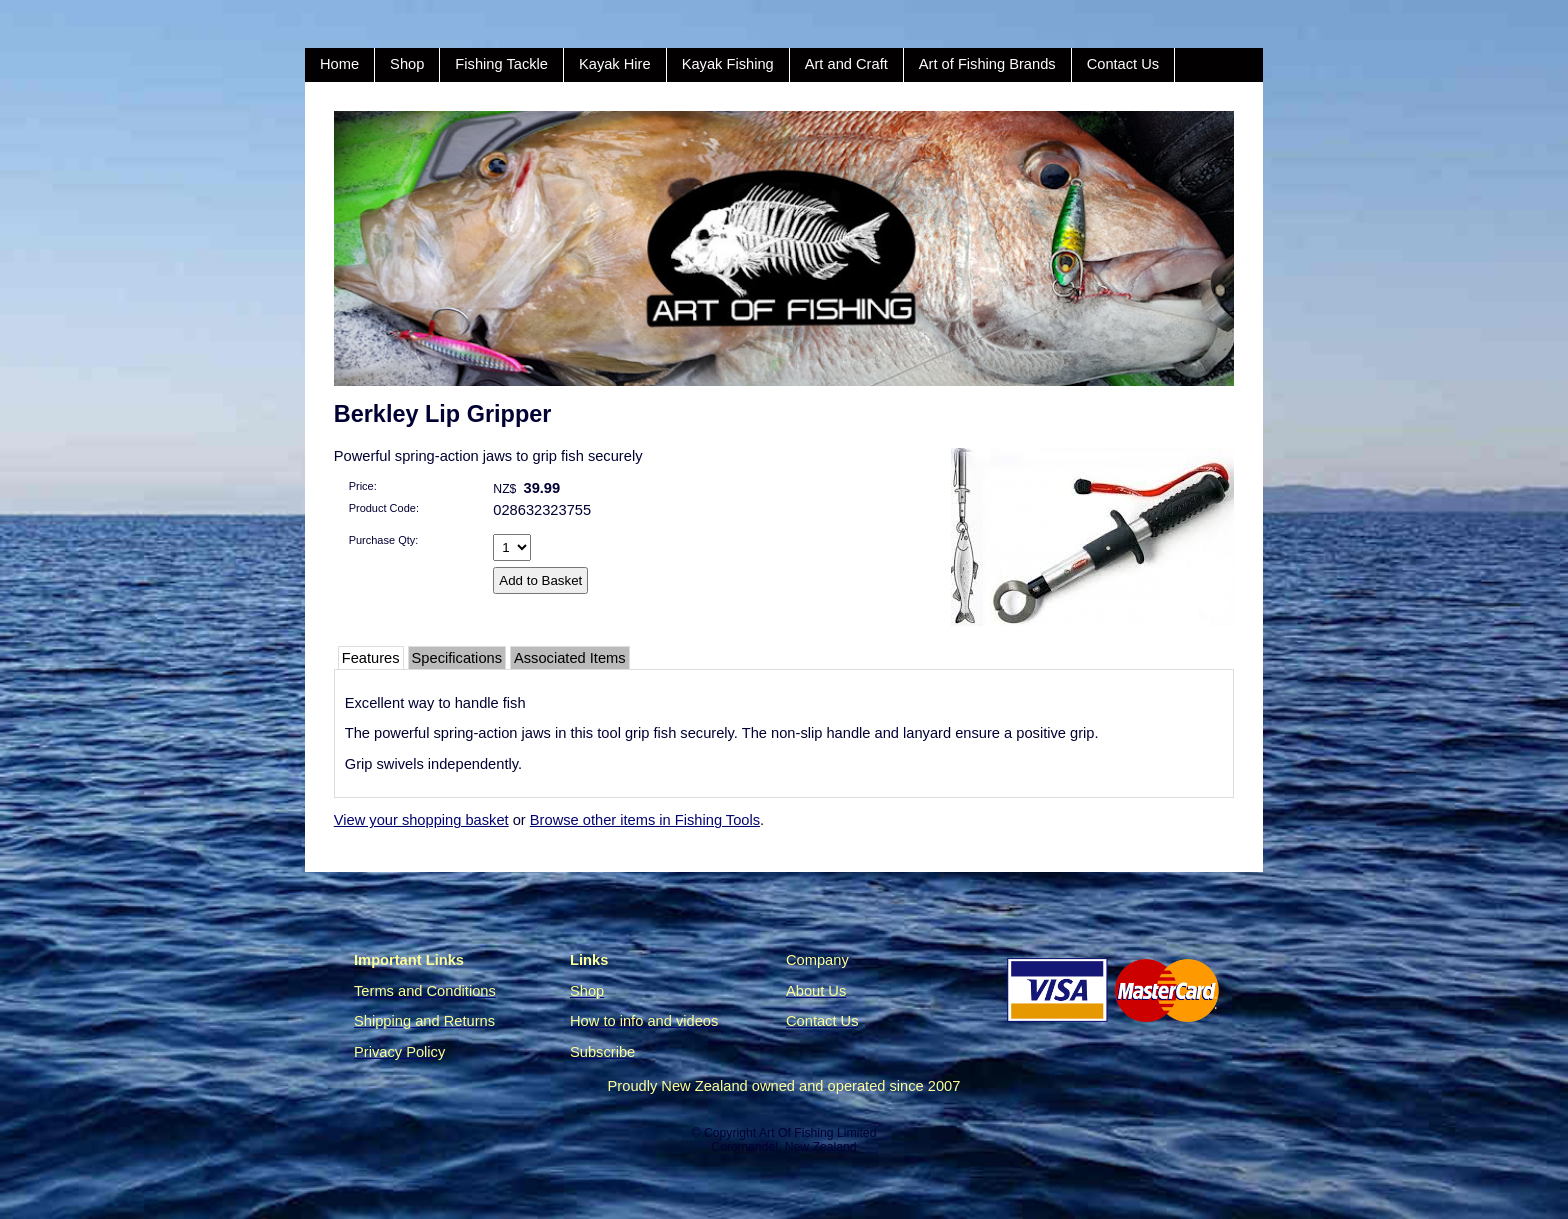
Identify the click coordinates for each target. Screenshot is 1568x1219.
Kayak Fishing (728, 64)
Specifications (457, 658)
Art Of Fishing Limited (817, 1133)
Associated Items (570, 658)
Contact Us (1123, 64)
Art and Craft (846, 64)
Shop (407, 64)
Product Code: (384, 508)
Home (339, 64)
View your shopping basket (421, 820)
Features (371, 658)
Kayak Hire (615, 64)
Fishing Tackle (501, 64)
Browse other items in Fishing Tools (645, 820)
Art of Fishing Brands (987, 64)
